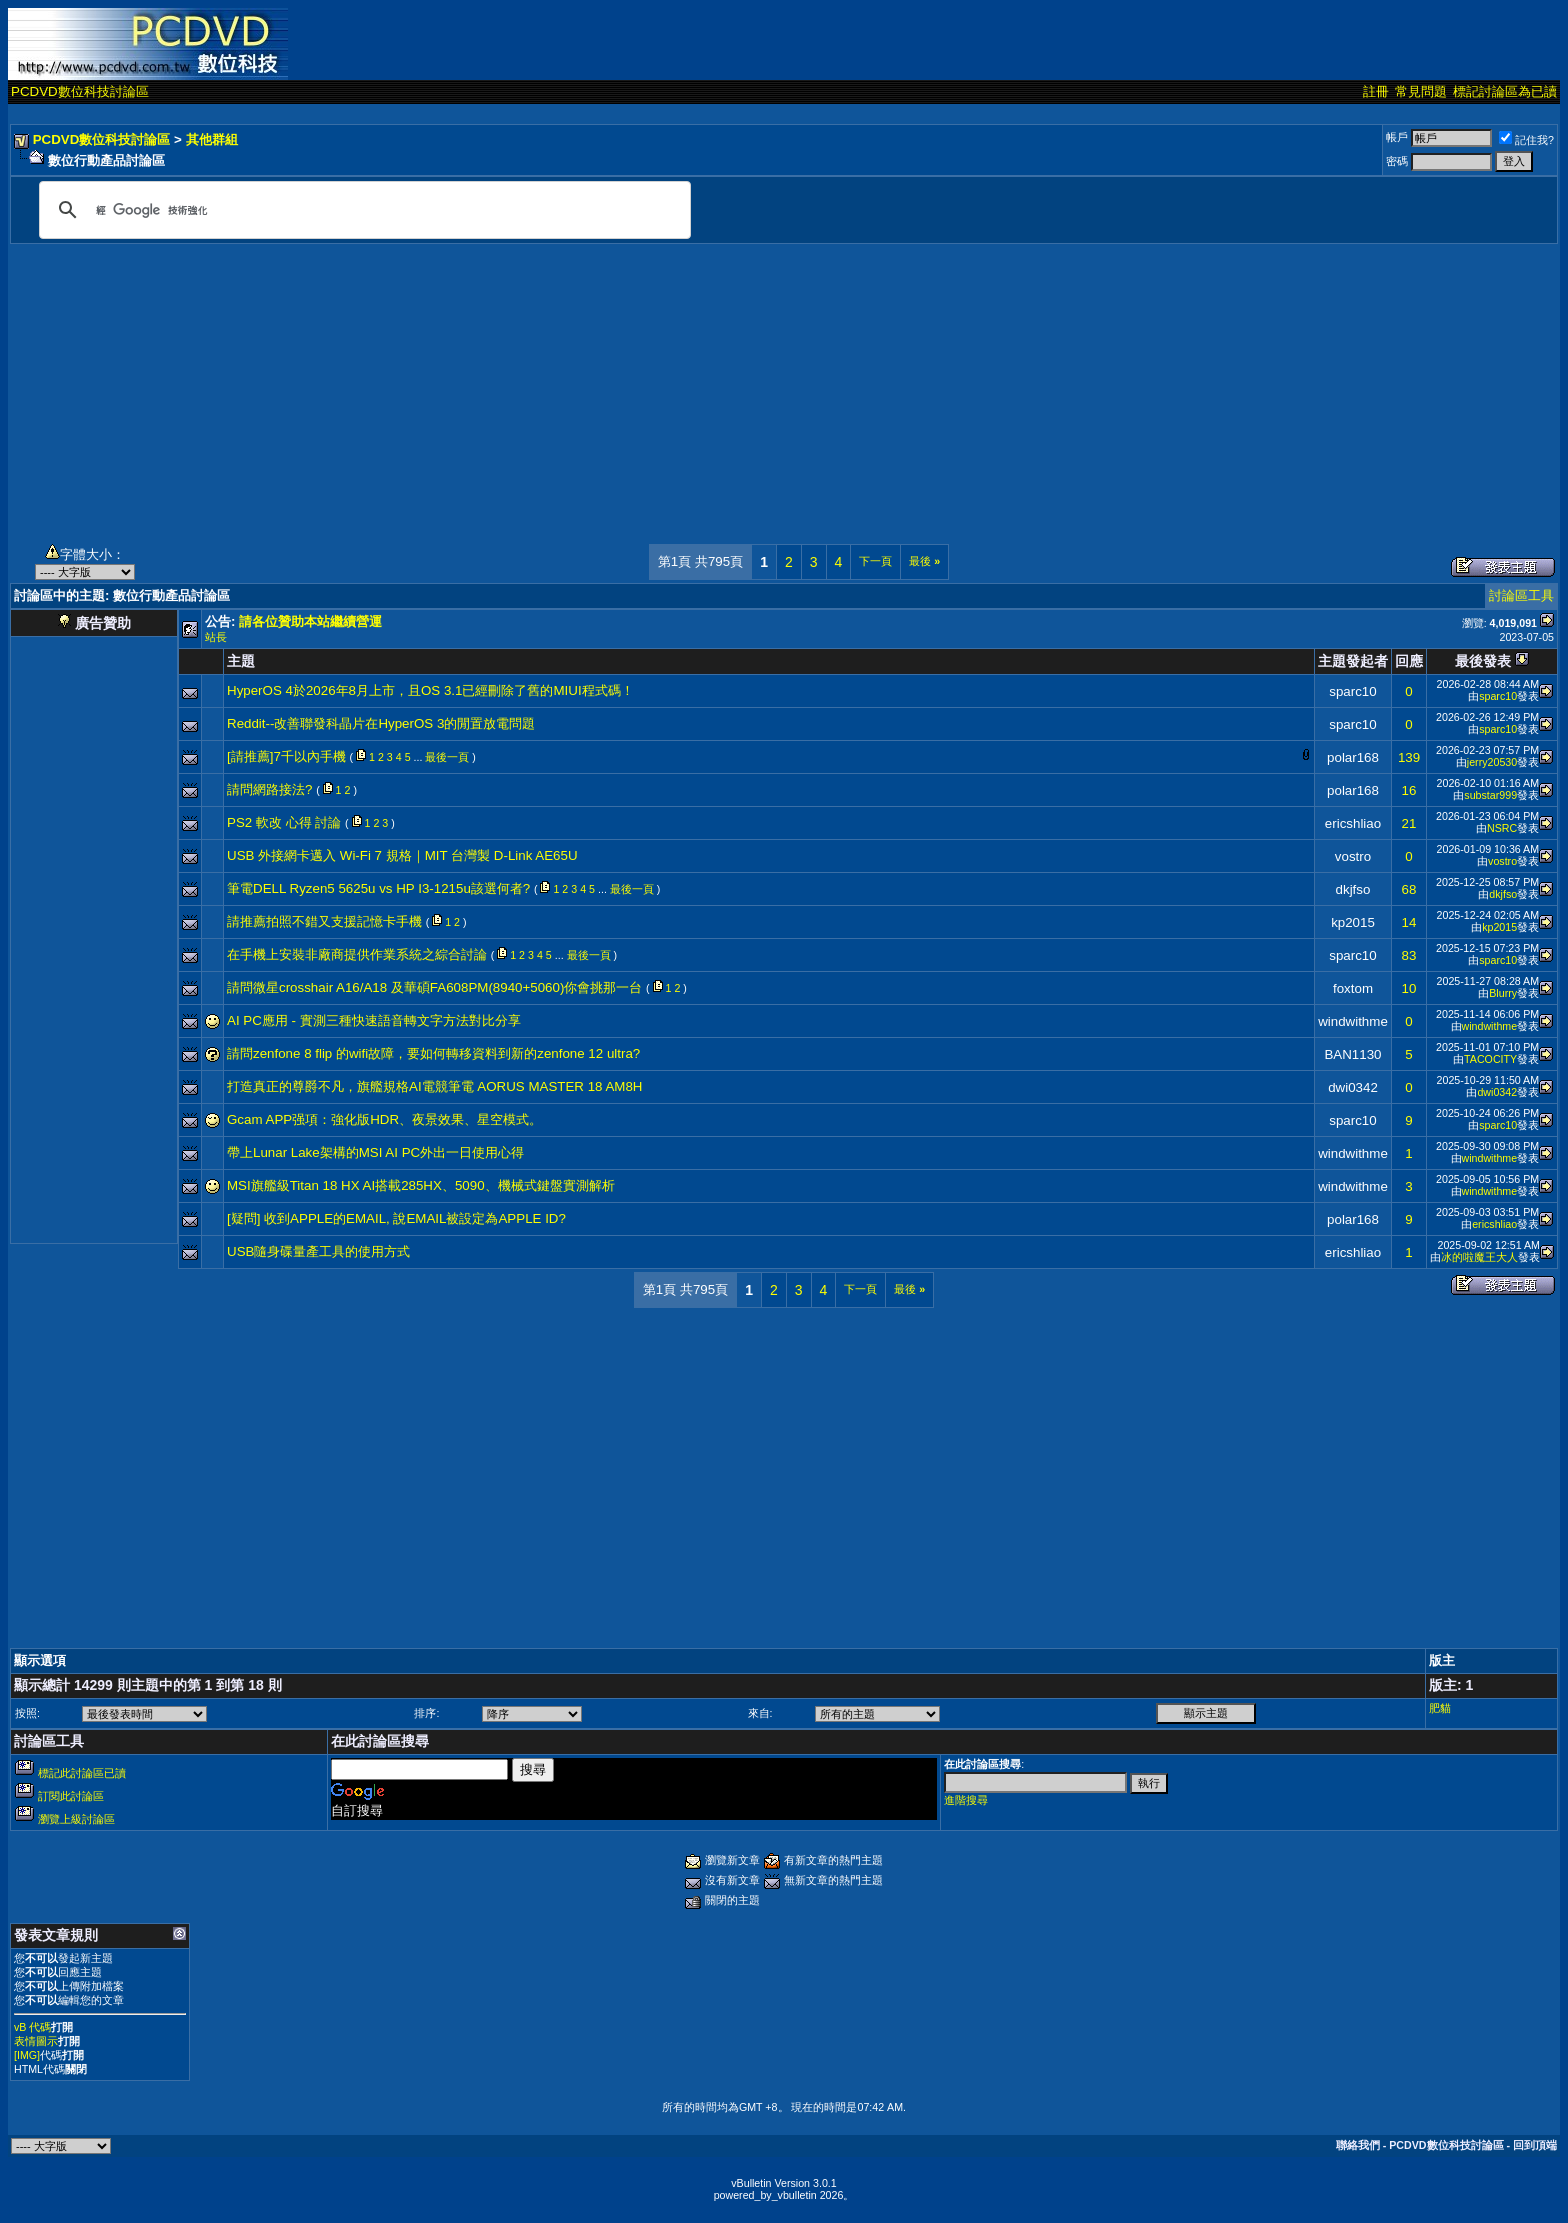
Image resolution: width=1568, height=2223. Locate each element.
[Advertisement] (784, 384)
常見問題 (1421, 91)
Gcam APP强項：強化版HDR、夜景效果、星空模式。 (384, 1119)
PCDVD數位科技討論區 (80, 91)
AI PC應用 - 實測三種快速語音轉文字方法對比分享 (374, 1020)
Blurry (1503, 993)
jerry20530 (1492, 762)
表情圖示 (36, 2041)
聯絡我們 (1358, 2145)
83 (1409, 955)
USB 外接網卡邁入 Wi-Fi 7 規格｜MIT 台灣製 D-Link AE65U (402, 855)
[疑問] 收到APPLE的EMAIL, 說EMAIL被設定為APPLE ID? (396, 1218)
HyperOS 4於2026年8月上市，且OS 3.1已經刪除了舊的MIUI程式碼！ (430, 690)
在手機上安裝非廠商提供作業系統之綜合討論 (357, 954)
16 (1409, 790)
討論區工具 (1521, 595)
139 (1409, 757)
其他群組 (212, 139)
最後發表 (1483, 661)
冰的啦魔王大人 (1479, 1257)
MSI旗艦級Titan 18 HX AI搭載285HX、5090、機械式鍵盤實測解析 (421, 1185)
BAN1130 (1352, 1054)
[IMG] (27, 2055)
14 (1409, 922)
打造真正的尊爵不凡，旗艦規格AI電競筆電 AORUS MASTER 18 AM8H (434, 1086)
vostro (1353, 856)
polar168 (1353, 757)
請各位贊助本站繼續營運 (310, 621)
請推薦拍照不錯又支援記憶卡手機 (324, 921)
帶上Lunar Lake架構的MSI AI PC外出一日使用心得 (375, 1152)
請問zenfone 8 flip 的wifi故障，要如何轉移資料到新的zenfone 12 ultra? (433, 1053)
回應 (1409, 661)
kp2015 (1353, 922)
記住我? (1526, 140)
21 (1409, 823)
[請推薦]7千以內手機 (286, 756)
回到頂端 (1535, 2145)
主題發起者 (1353, 661)
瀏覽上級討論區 (76, 1819)
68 (1409, 889)
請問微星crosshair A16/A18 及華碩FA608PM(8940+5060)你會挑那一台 (434, 987)
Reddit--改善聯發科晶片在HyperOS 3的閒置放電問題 (381, 723)
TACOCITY (1490, 1059)
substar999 (1490, 795)
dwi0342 (1353, 1087)
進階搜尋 (966, 1800)
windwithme (1353, 1021)
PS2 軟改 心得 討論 (284, 822)
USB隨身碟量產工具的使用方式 (318, 1251)
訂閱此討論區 (71, 1796)
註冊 (1376, 91)
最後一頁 (447, 757)
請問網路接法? (269, 789)
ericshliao (1353, 823)
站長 (216, 637)
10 (1409, 988)
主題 (241, 661)
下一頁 (875, 561)
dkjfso (1353, 889)
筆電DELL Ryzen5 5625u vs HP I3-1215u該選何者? (378, 888)
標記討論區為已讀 (1505, 91)
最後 (924, 561)
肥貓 (1440, 1708)
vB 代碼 (32, 2027)
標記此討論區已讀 (82, 1773)
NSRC (1502, 828)
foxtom (1353, 988)
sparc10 (1352, 691)
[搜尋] (362, 210)
